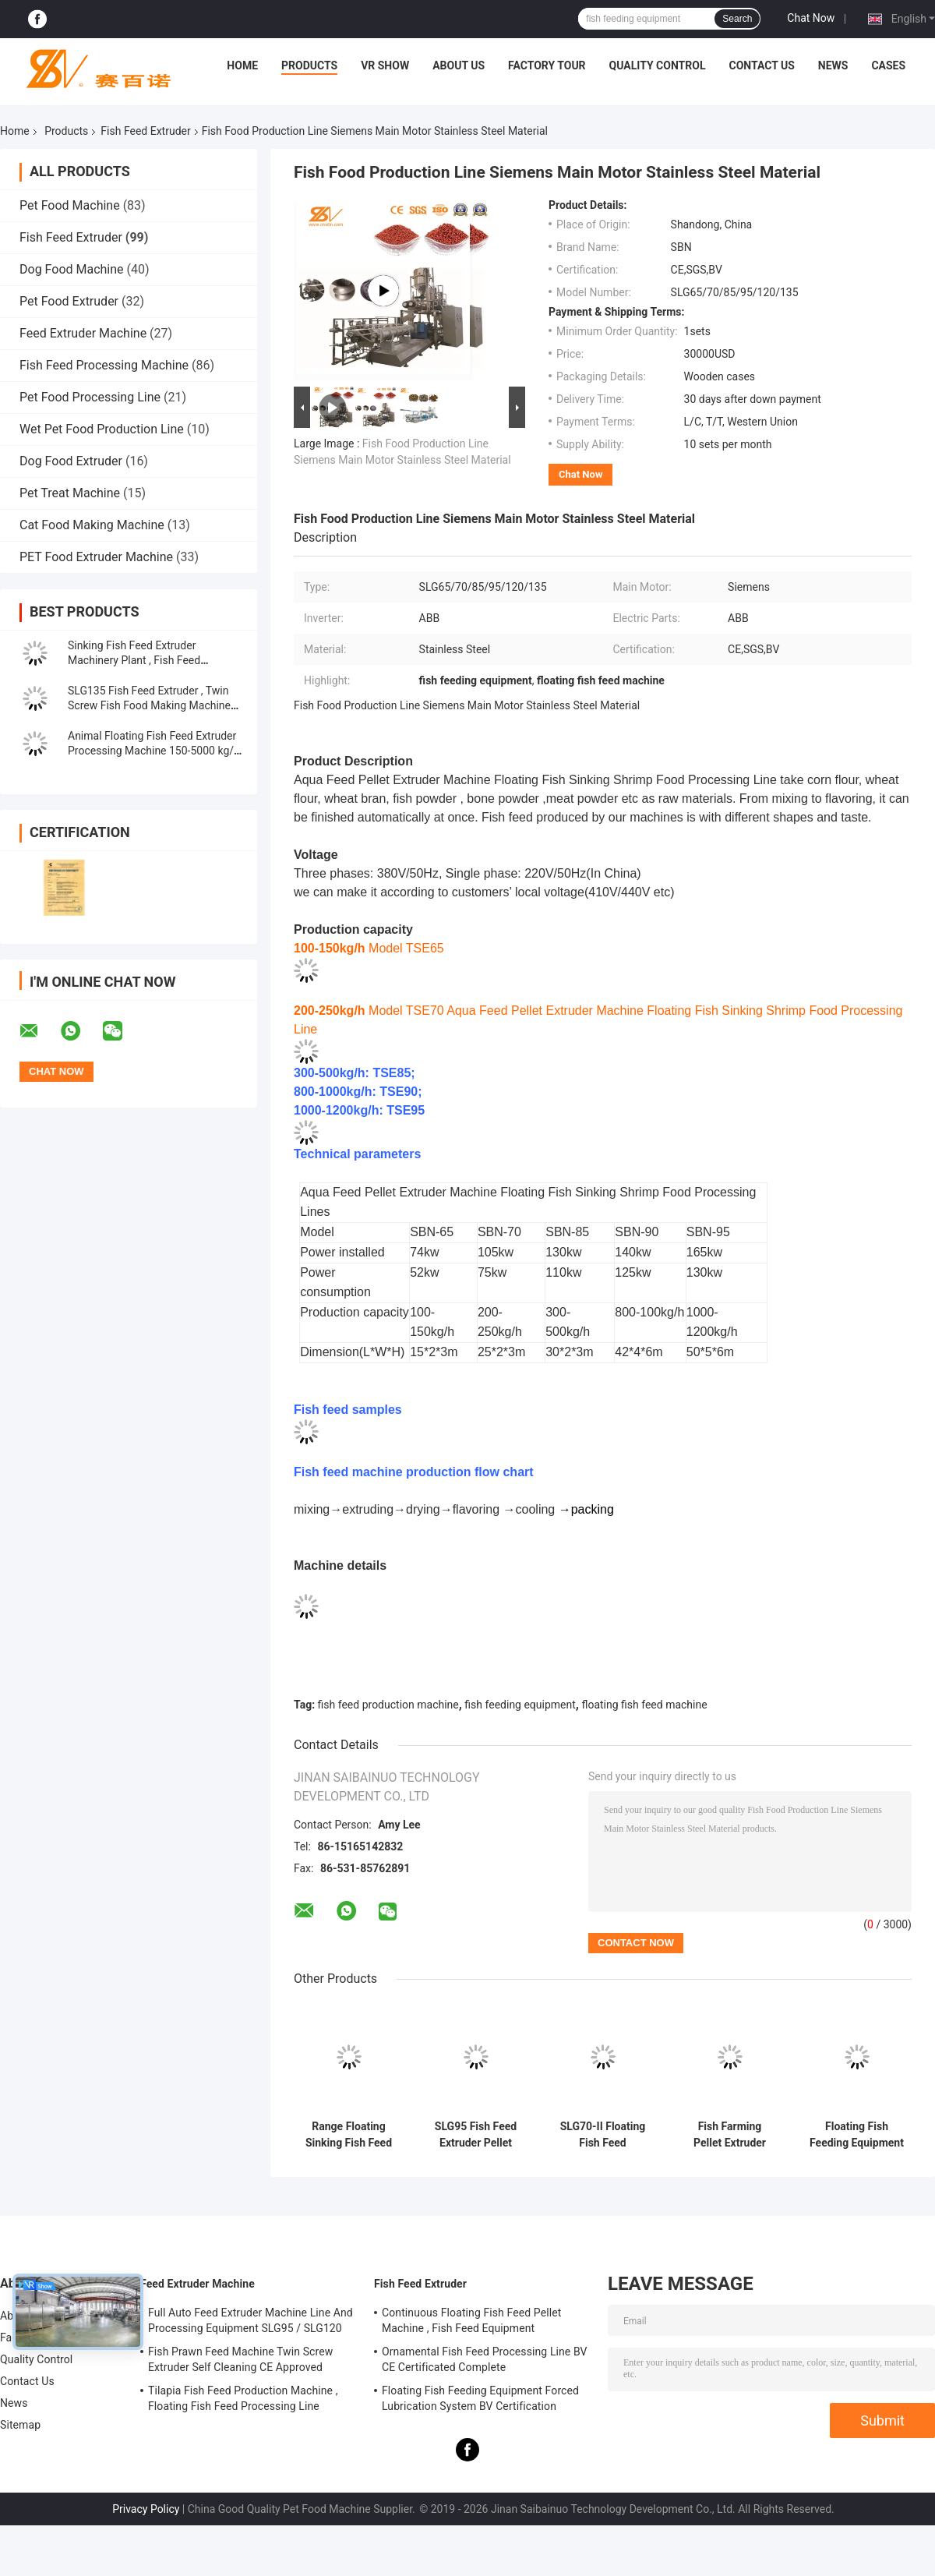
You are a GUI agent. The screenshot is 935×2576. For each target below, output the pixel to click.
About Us (458, 65)
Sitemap (20, 2425)
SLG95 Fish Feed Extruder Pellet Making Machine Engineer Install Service (476, 2135)
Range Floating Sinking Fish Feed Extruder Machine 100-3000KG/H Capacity (348, 2135)
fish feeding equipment (519, 1704)
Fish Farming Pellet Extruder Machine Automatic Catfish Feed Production (730, 2135)
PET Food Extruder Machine (96, 556)
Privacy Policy (145, 2509)
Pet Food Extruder (68, 301)
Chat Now (810, 18)
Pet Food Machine (69, 205)
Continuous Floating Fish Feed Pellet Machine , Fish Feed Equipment (471, 2320)
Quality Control (657, 65)
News (833, 65)
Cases (888, 65)
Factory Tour (547, 65)
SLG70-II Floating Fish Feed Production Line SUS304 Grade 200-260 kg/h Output (603, 2135)
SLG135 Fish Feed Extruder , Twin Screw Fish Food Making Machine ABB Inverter (149, 705)
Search (737, 18)
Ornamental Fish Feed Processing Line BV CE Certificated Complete (484, 2359)
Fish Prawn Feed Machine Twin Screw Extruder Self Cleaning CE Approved (240, 2359)
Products (309, 65)
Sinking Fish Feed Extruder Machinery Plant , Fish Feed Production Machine (134, 660)
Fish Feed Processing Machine (104, 365)
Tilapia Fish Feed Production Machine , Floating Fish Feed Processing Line (243, 2398)
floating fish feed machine (644, 1704)
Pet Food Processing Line (90, 397)
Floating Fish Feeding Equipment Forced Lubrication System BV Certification (857, 2135)
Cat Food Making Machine (91, 525)
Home (242, 65)
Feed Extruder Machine (82, 333)
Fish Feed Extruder (145, 131)
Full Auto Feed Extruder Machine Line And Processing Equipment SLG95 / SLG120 (250, 2320)
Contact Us (761, 65)
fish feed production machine (388, 1704)
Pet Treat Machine (69, 493)
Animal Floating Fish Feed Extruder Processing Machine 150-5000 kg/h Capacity (154, 751)
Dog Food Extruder (70, 461)
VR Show (385, 65)
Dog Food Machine (71, 269)
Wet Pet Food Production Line (101, 429)
